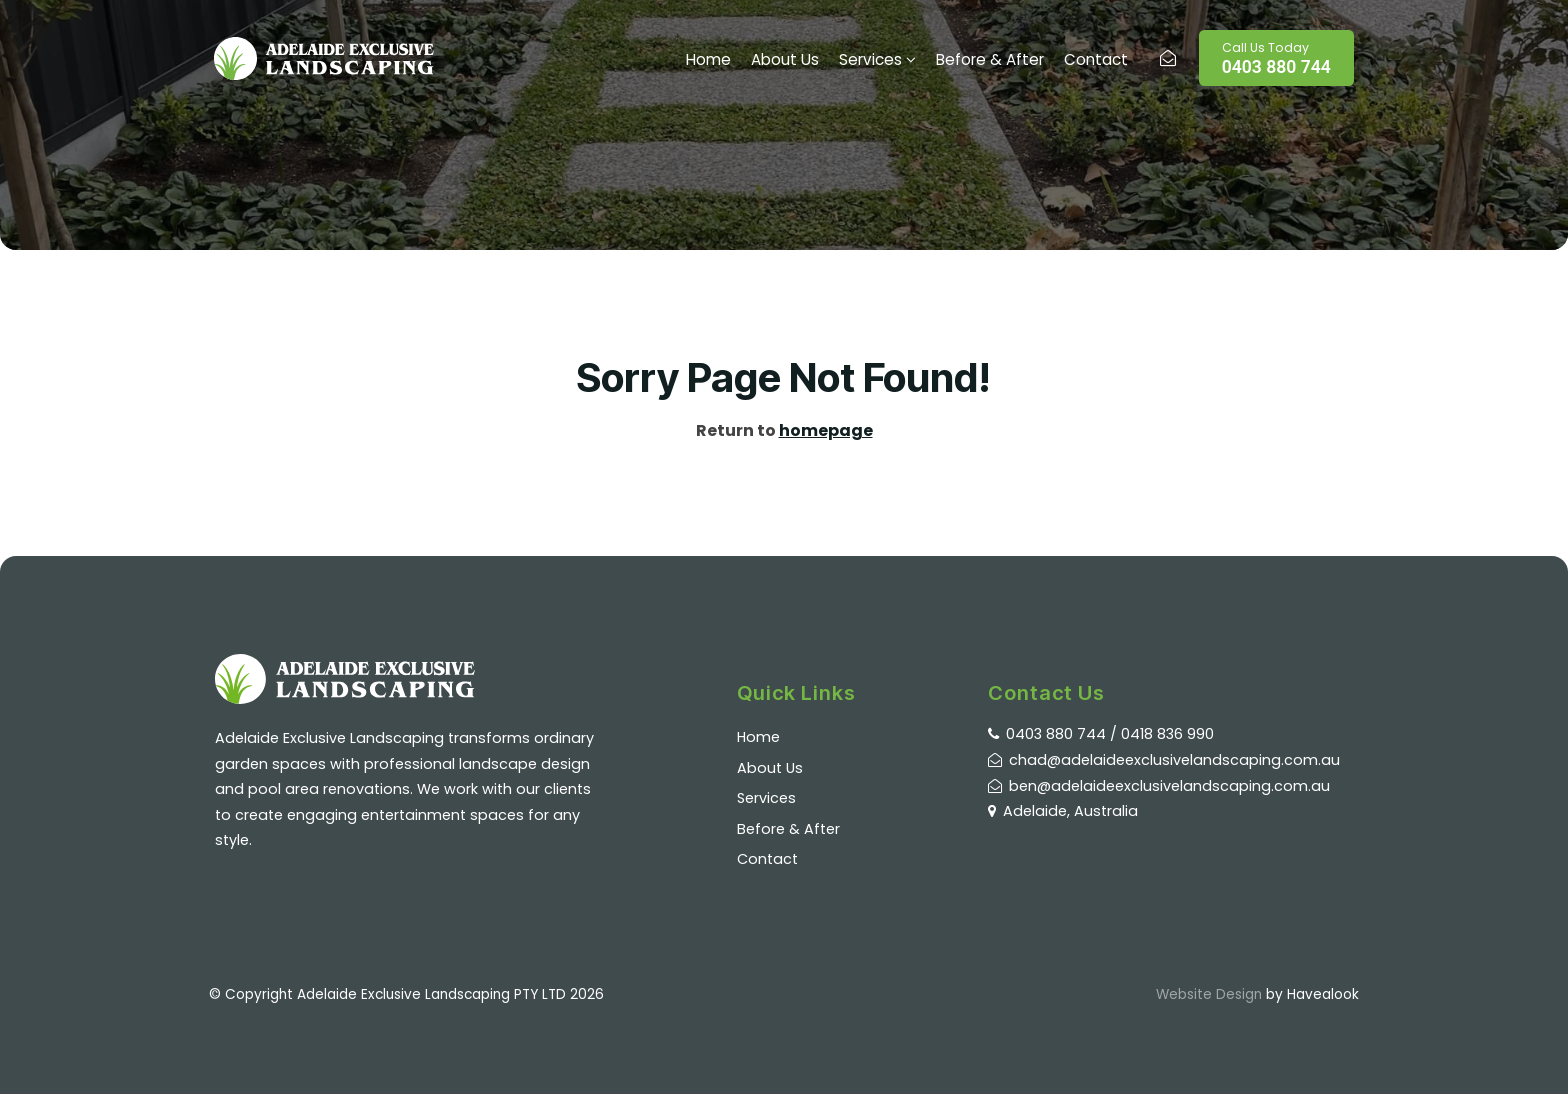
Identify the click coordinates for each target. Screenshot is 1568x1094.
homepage (826, 430)
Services (870, 59)
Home (708, 59)
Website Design (1209, 994)
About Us (785, 59)
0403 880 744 (1276, 58)
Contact (1096, 59)
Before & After (990, 59)
